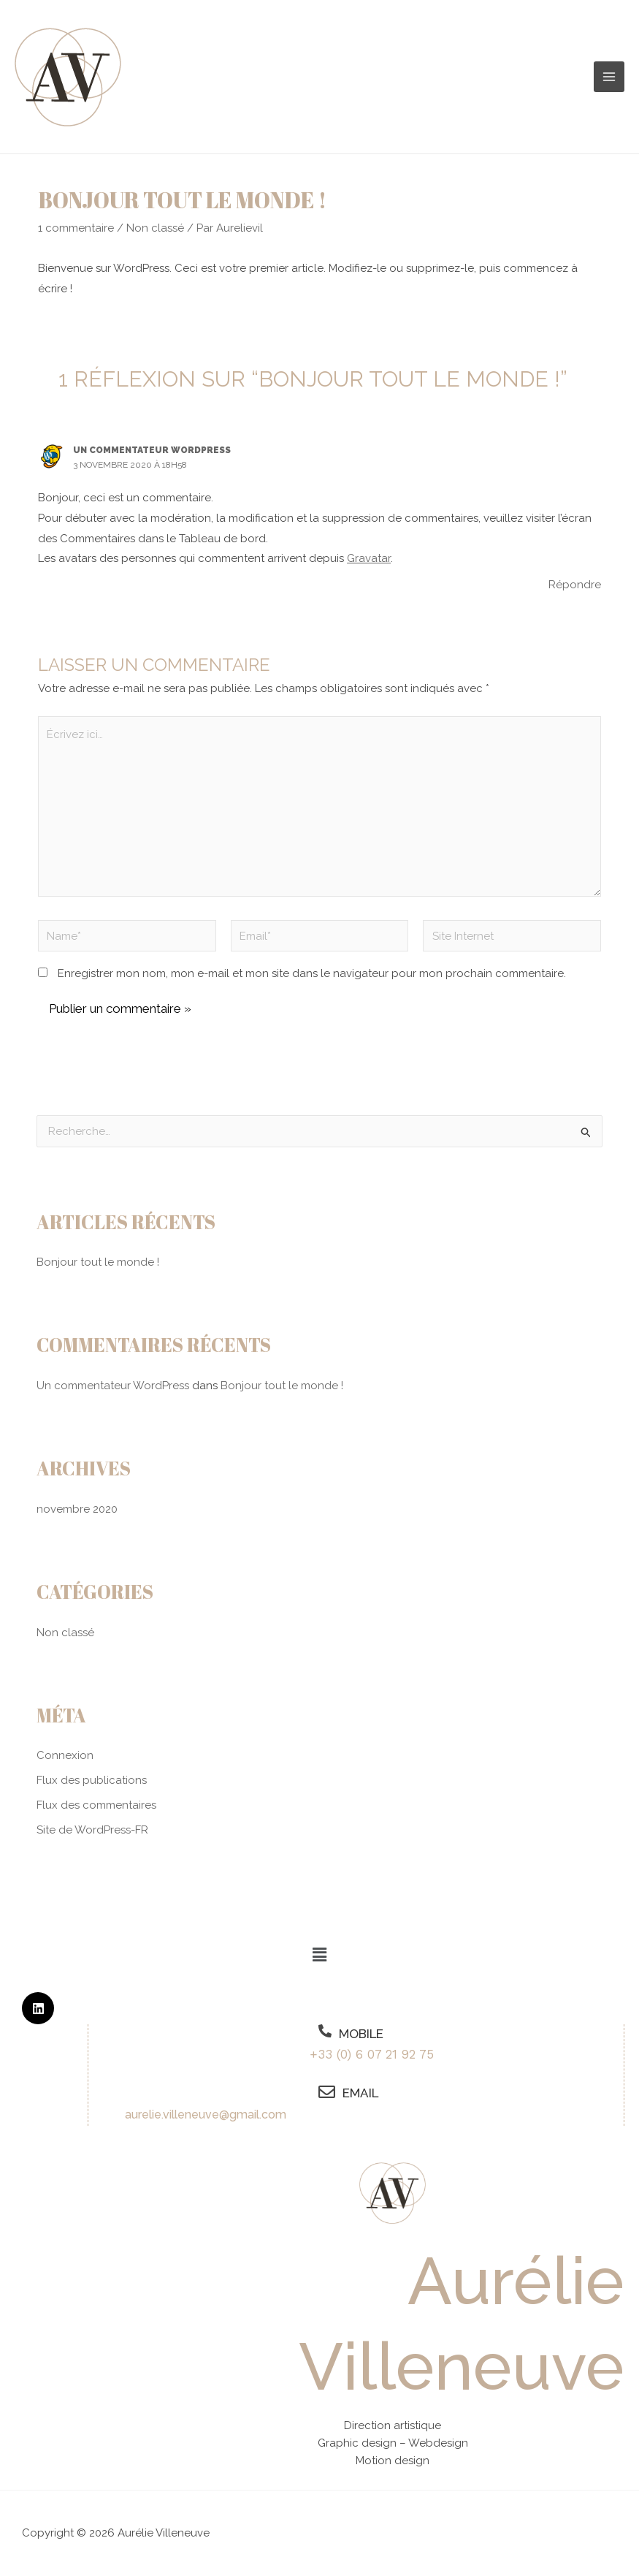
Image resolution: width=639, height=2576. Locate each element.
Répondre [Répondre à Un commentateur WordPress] (574, 584)
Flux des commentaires (96, 1805)
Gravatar (369, 558)
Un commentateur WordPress (152, 450)
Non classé (155, 228)
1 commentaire (76, 228)
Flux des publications (92, 1780)
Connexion (65, 1755)
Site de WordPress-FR (92, 1829)
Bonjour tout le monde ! (98, 1262)
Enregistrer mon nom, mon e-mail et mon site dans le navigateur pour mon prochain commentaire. (312, 973)
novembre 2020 (77, 1509)
